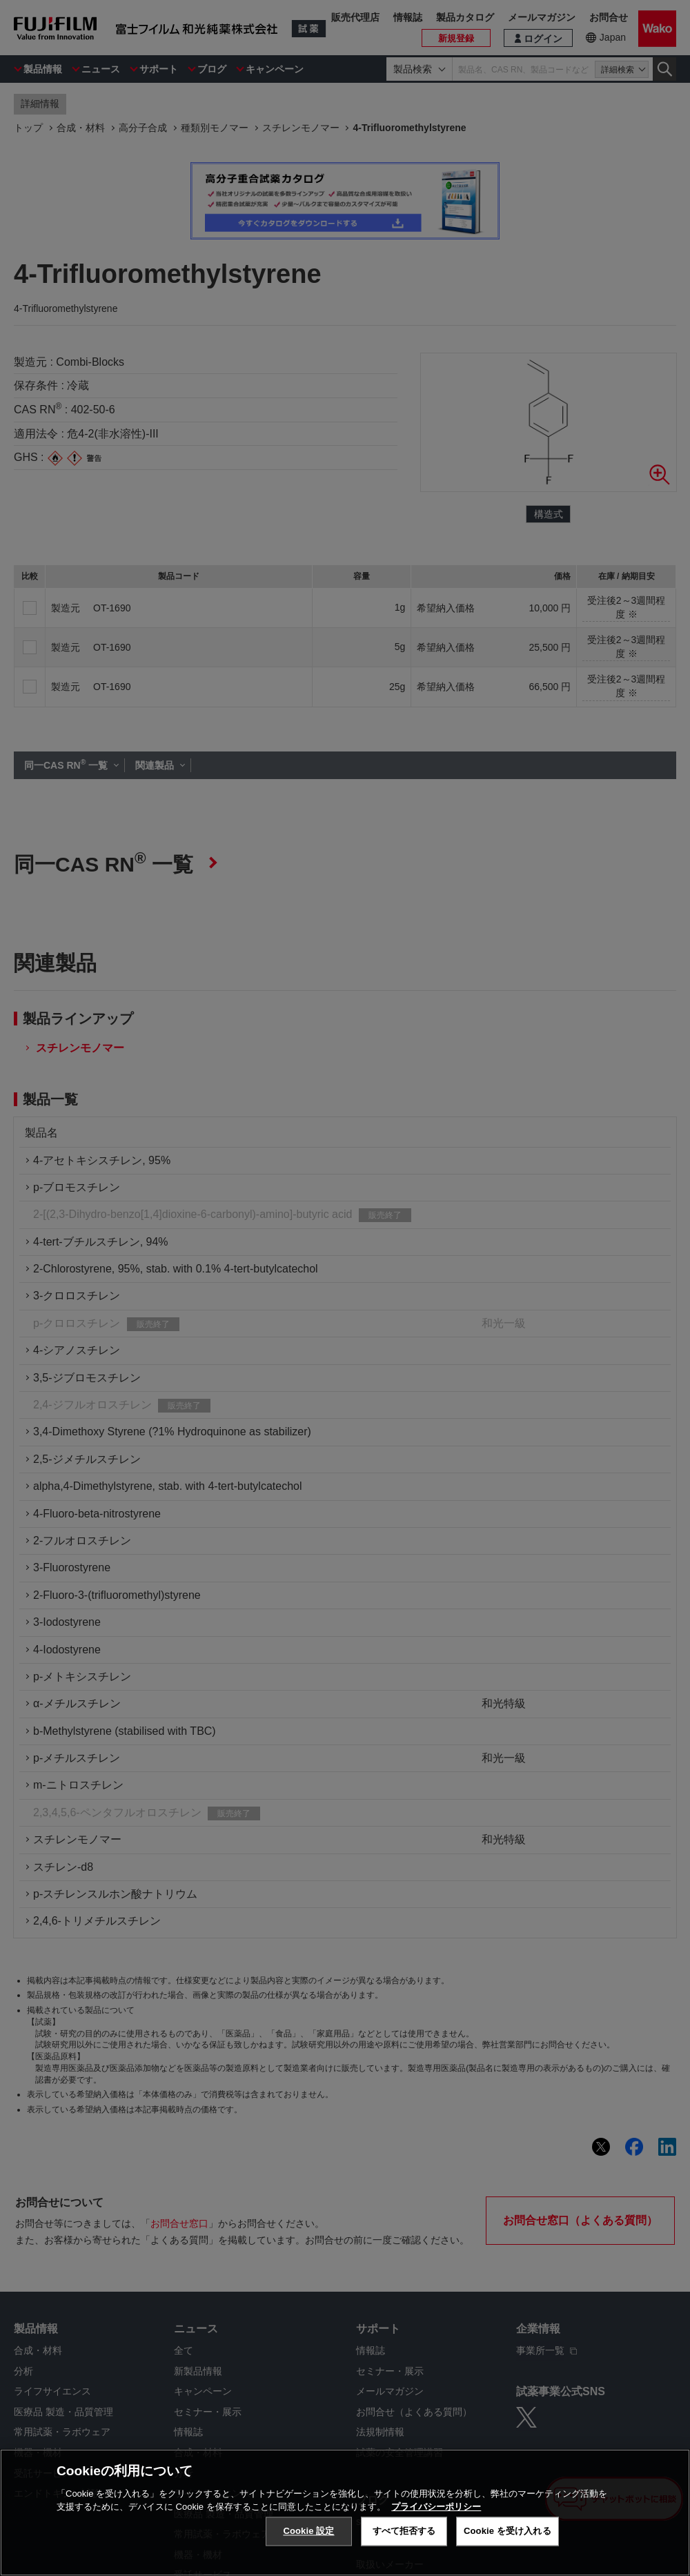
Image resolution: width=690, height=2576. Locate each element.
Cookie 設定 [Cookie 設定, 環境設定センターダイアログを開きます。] (308, 2531)
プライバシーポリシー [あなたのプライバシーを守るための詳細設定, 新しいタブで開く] (436, 2506)
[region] (345, 2512)
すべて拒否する (404, 2531)
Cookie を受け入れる (507, 2531)
